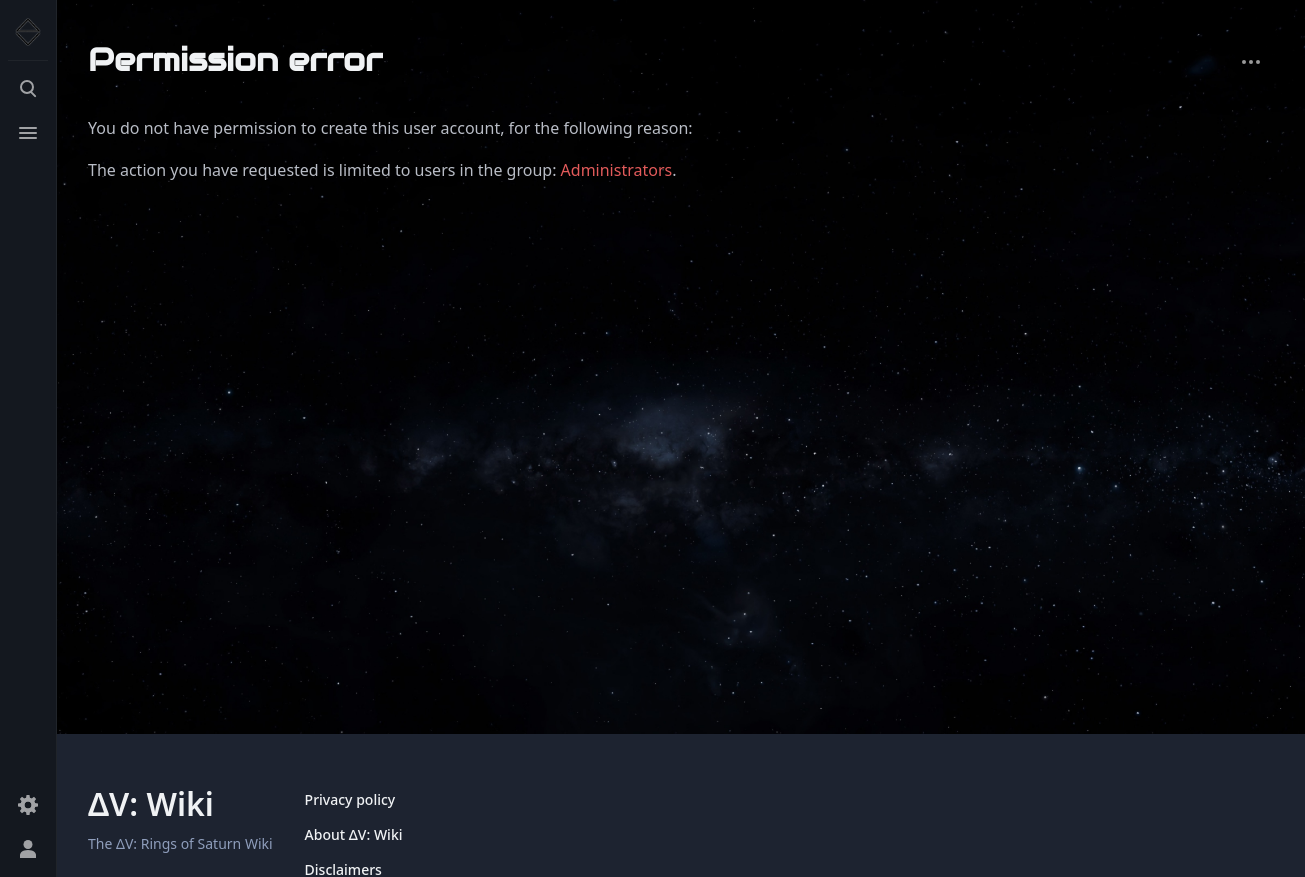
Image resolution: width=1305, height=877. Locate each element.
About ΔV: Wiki (354, 834)
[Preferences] (28, 805)
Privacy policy (350, 799)
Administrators (617, 170)
